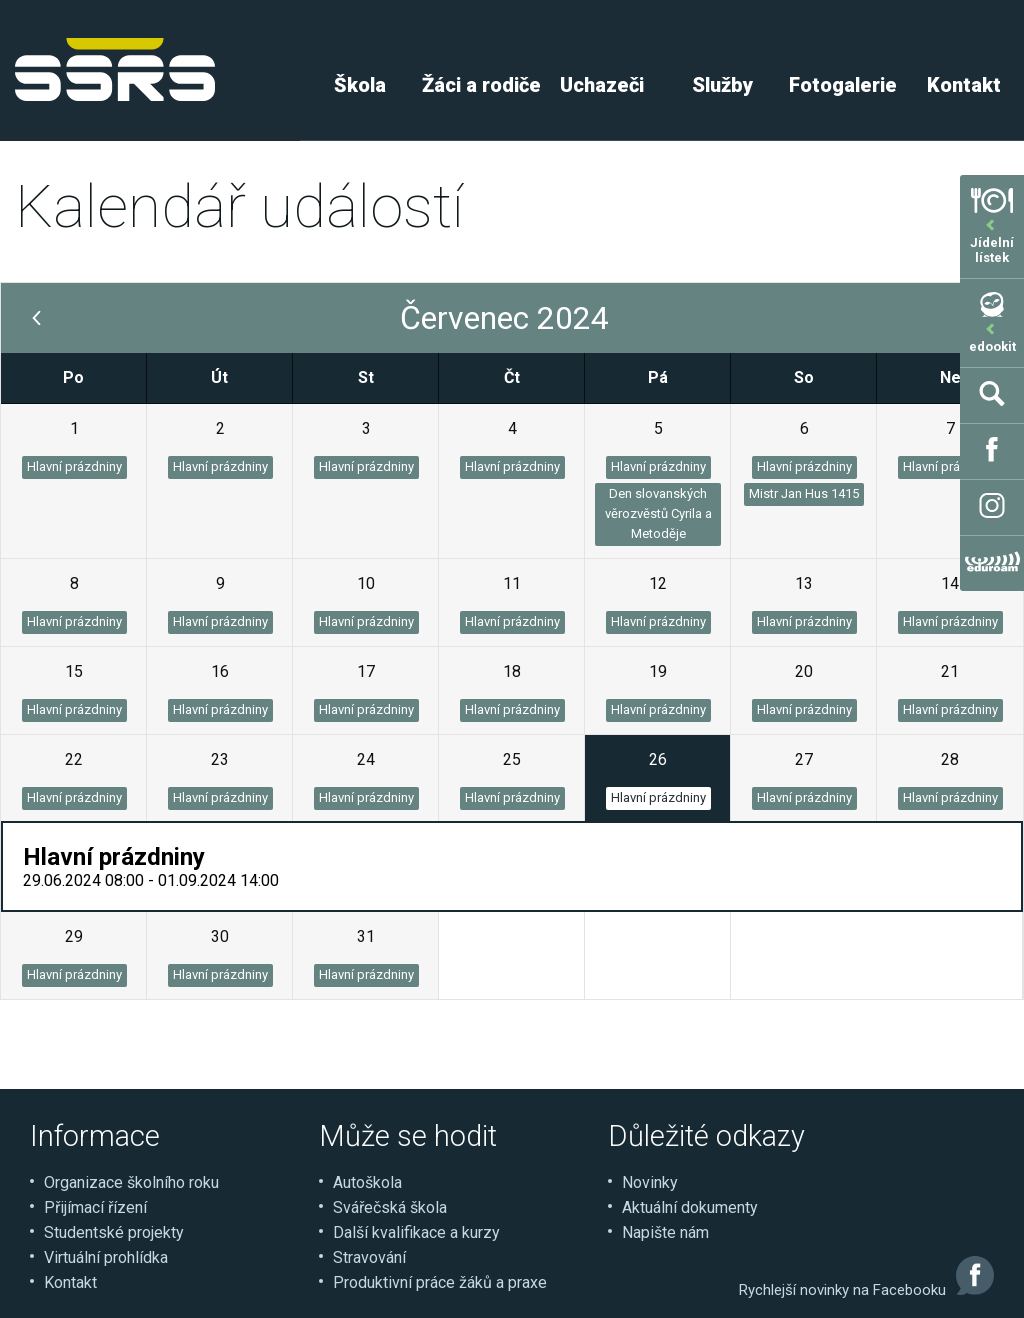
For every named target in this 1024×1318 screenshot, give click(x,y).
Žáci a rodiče (481, 85)
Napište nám (665, 1232)
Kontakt (70, 1282)
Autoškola (367, 1182)
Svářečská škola (390, 1207)
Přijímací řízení (95, 1207)
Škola (360, 85)
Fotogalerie (843, 85)
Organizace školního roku (131, 1182)
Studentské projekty (114, 1232)
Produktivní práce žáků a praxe (440, 1282)
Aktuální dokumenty (690, 1207)
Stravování (369, 1257)
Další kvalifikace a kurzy (416, 1232)
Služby (722, 85)
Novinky (650, 1182)
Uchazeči (602, 85)
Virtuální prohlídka (106, 1257)
